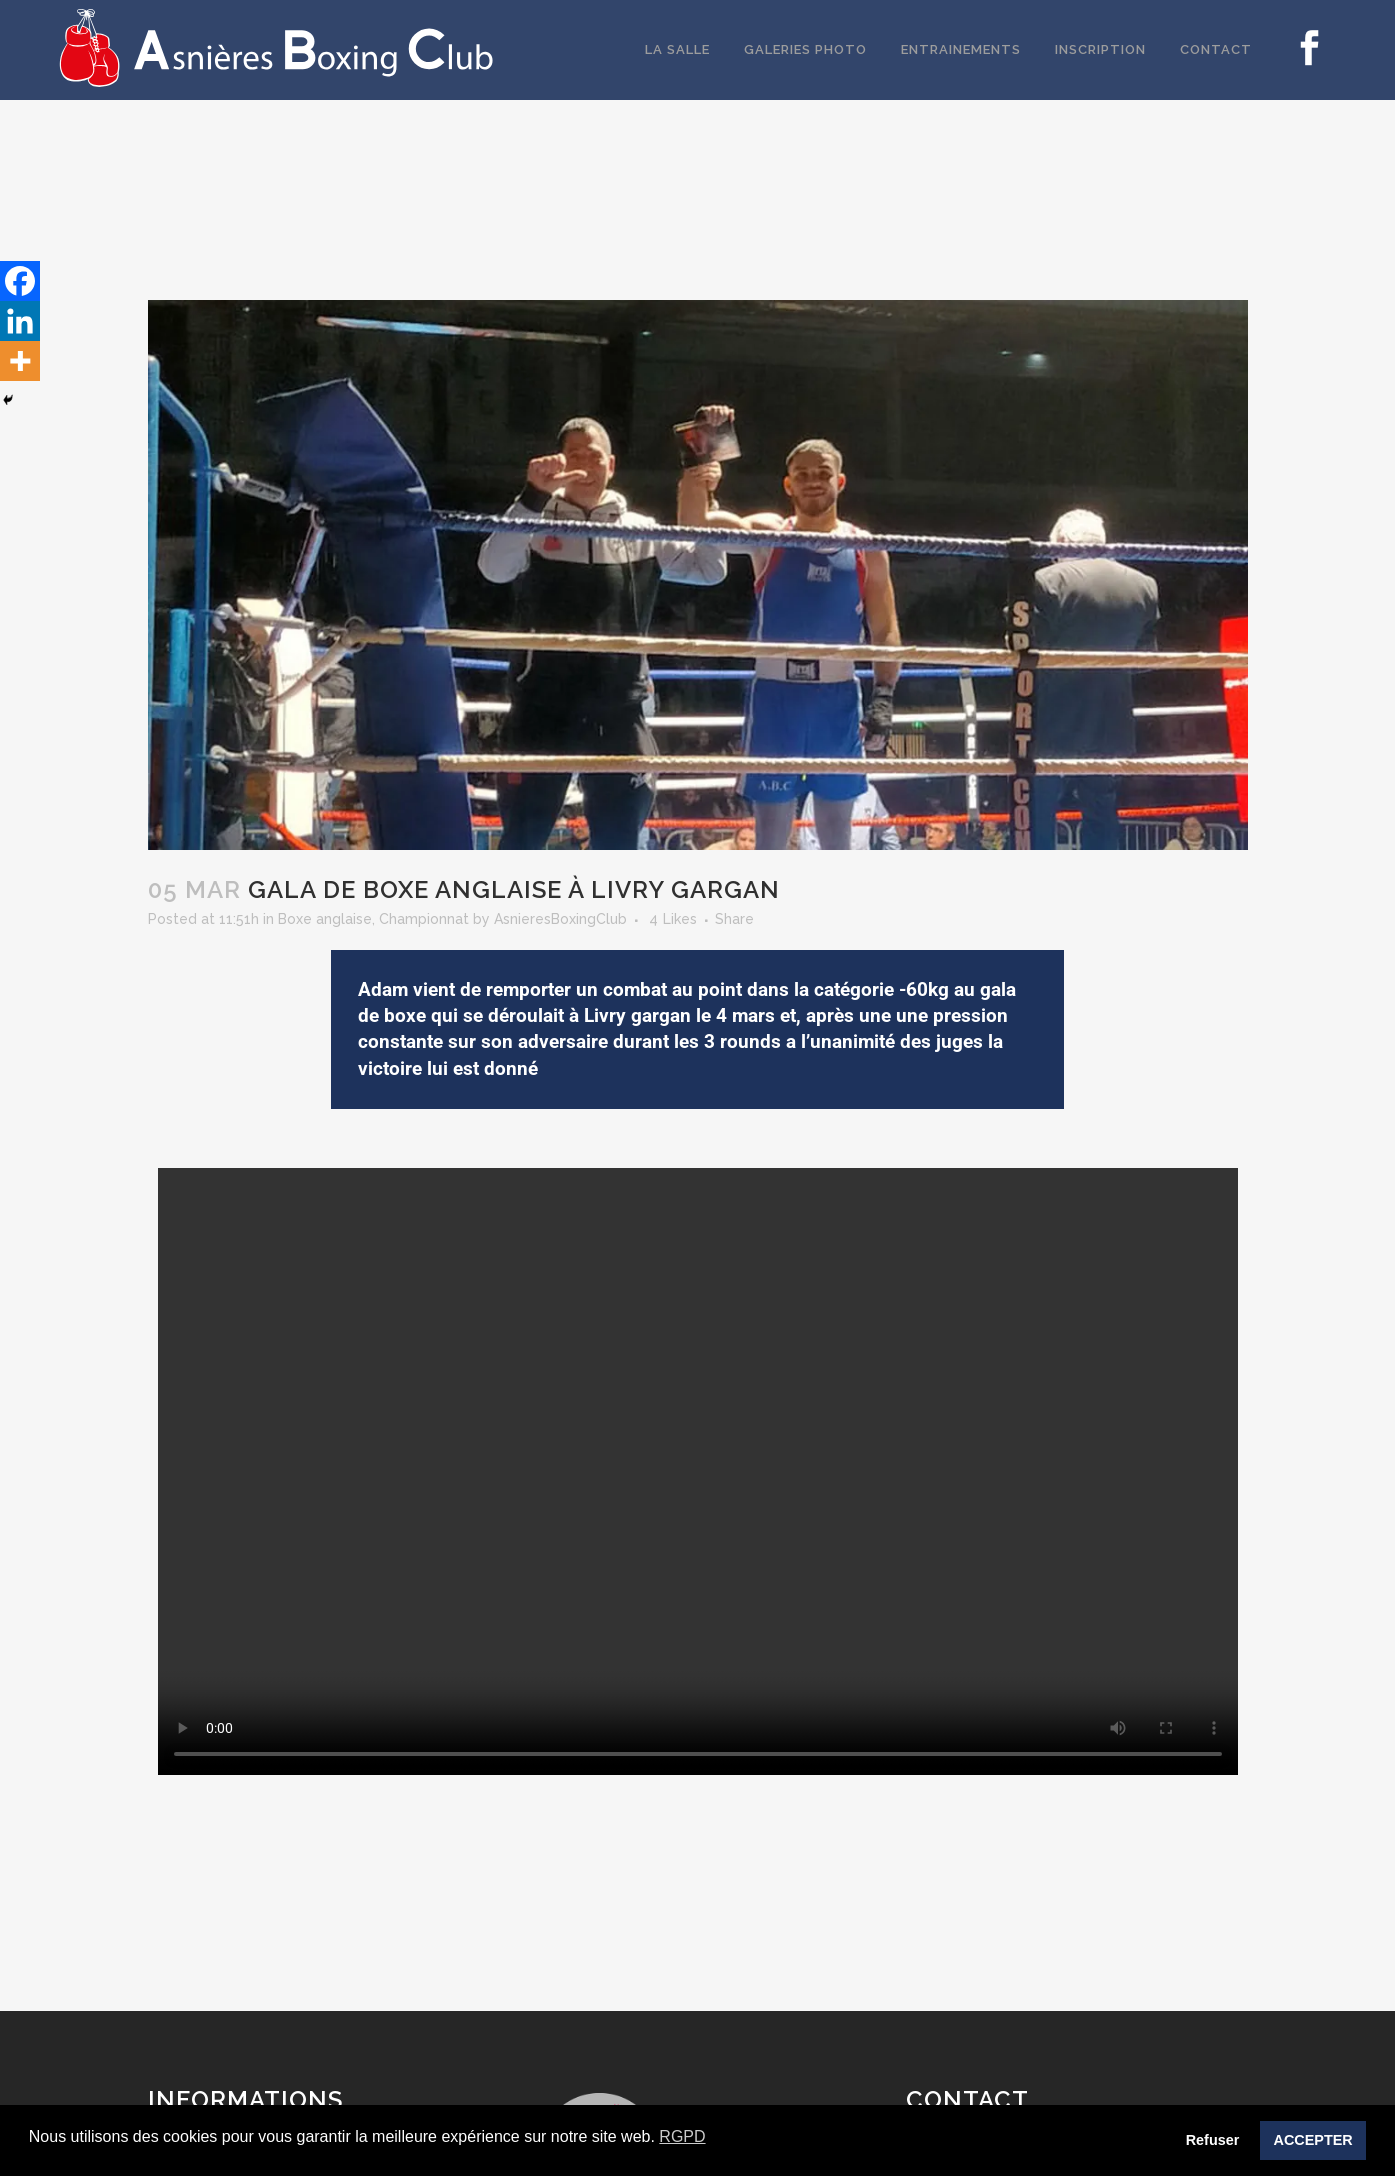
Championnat (424, 919)
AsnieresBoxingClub (560, 919)
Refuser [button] (1213, 2140)
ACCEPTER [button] (1313, 2140)
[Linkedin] (20, 321)
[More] (20, 361)
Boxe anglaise (325, 919)
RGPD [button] (682, 2136)
